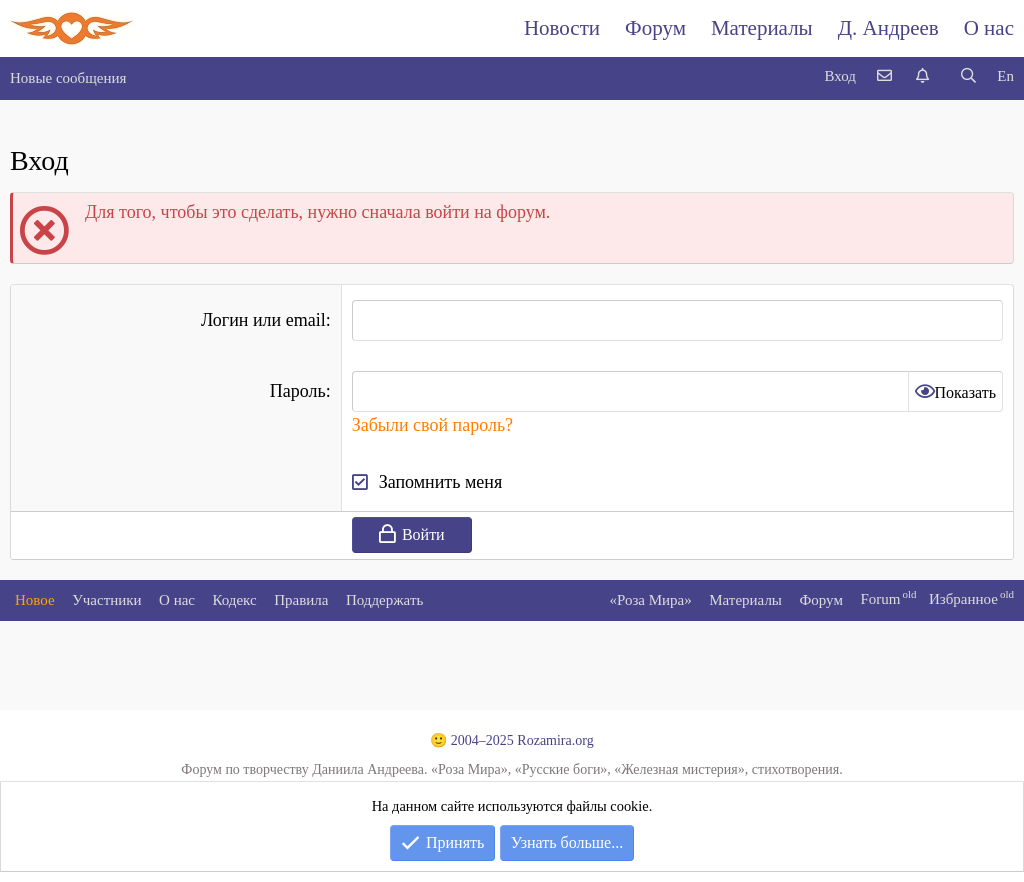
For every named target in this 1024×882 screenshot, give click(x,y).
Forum (880, 599)
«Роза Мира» (650, 600)
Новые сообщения (68, 78)
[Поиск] (968, 76)
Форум (655, 28)
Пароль (298, 391)
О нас (989, 28)
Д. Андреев (888, 28)
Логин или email (263, 320)
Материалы (762, 28)
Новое (35, 600)
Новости (562, 28)
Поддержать (384, 600)
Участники (106, 600)
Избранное (963, 599)
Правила (301, 600)
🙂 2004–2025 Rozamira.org (511, 740)
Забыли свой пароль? (432, 425)
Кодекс (235, 600)
